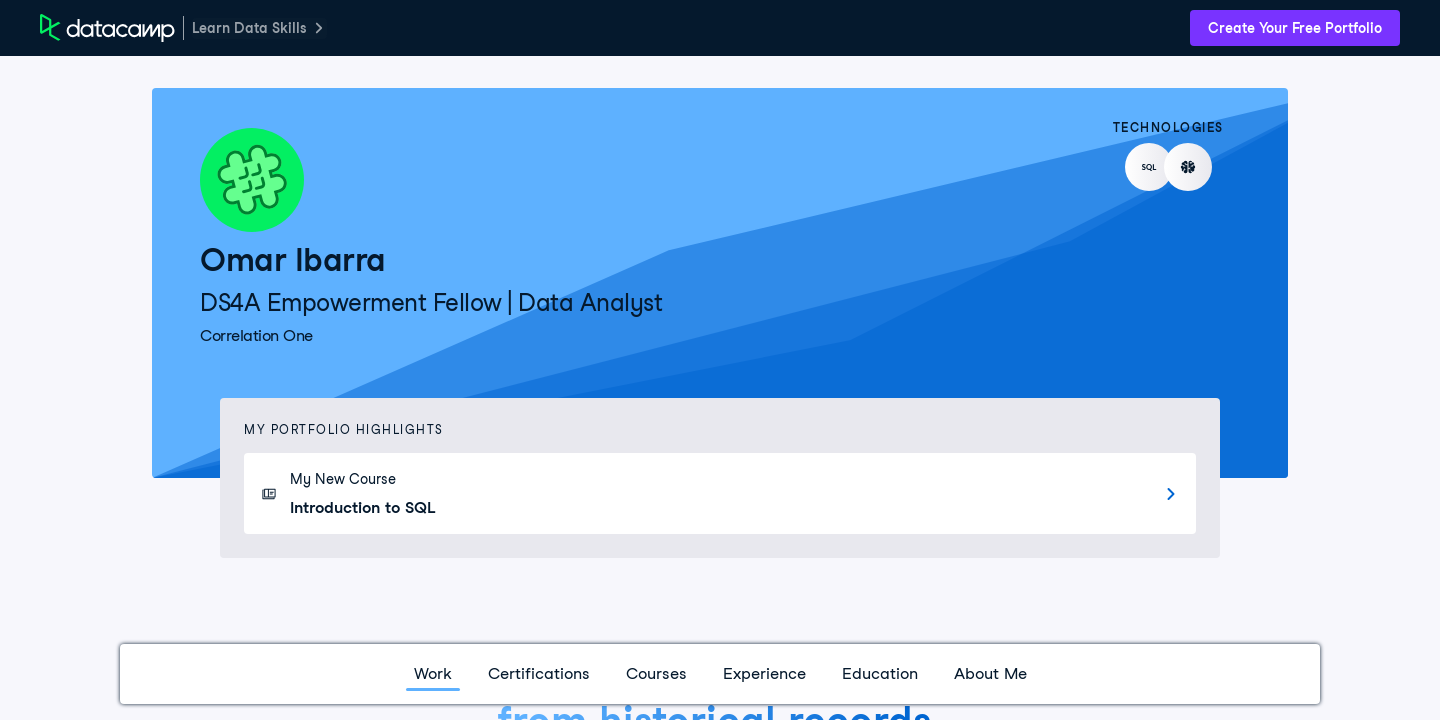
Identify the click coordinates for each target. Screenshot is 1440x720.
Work (433, 673)
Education (880, 673)
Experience (764, 673)
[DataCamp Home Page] (107, 28)
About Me (990, 673)
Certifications (539, 673)
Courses (656, 673)
